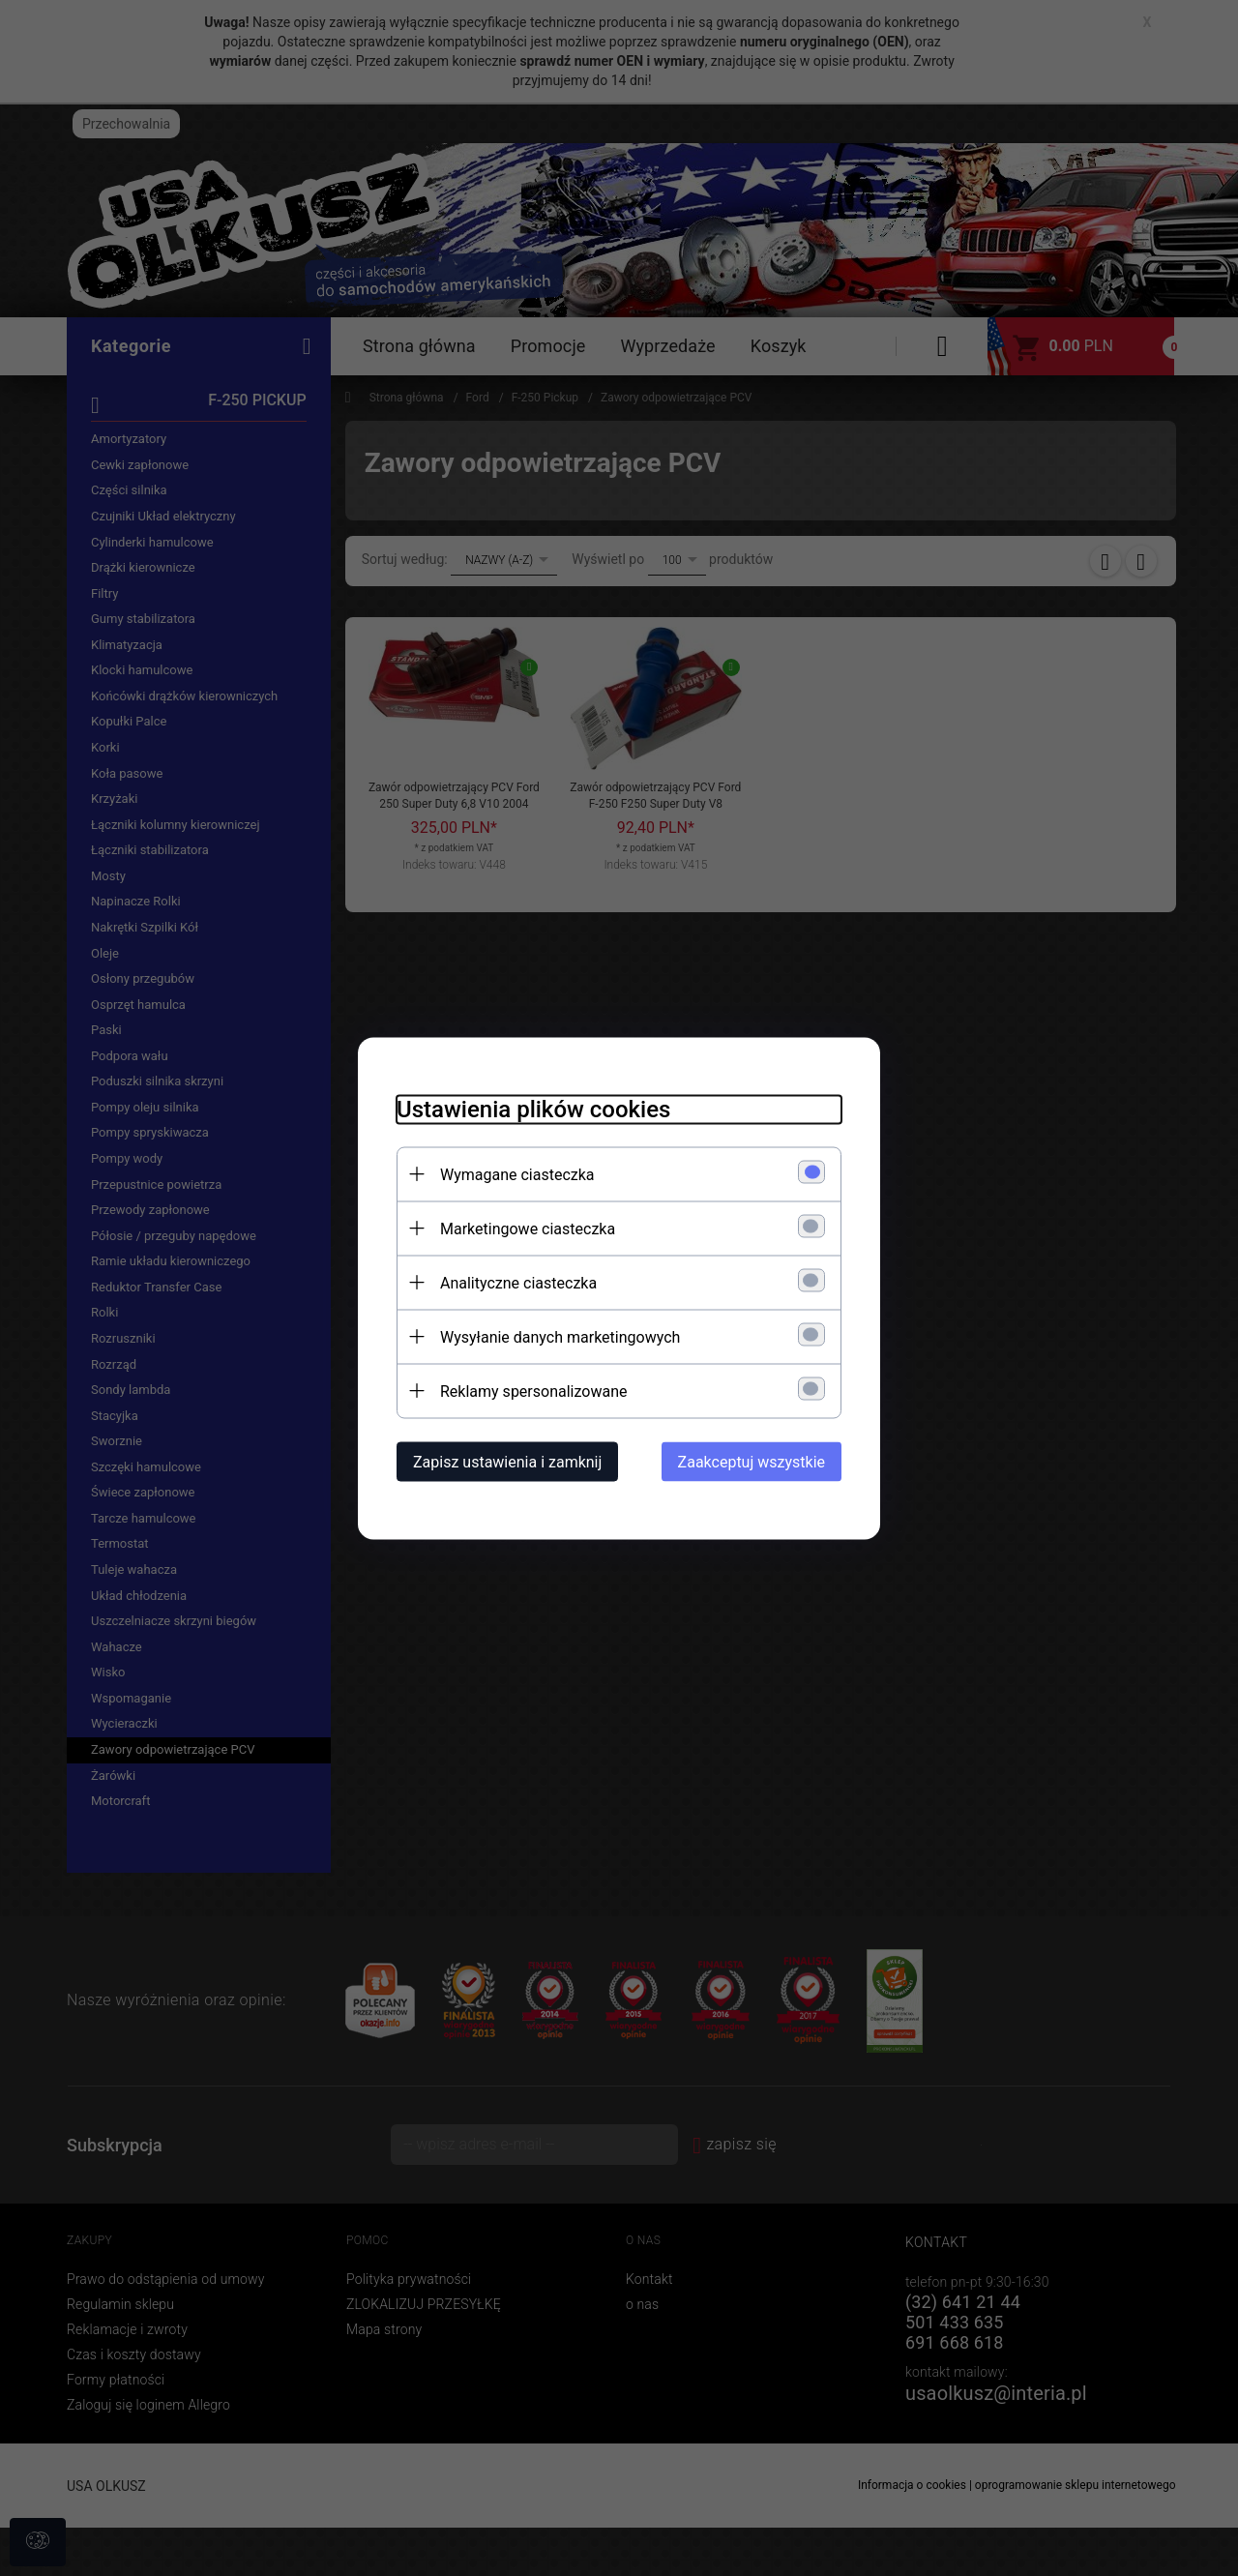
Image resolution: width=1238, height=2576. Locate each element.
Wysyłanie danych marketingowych (560, 1336)
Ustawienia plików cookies (533, 1108)
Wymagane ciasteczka (517, 1174)
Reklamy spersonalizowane (533, 1390)
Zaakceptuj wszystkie (751, 1461)
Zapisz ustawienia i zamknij (507, 1461)
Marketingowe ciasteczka (527, 1228)
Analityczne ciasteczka (518, 1282)
